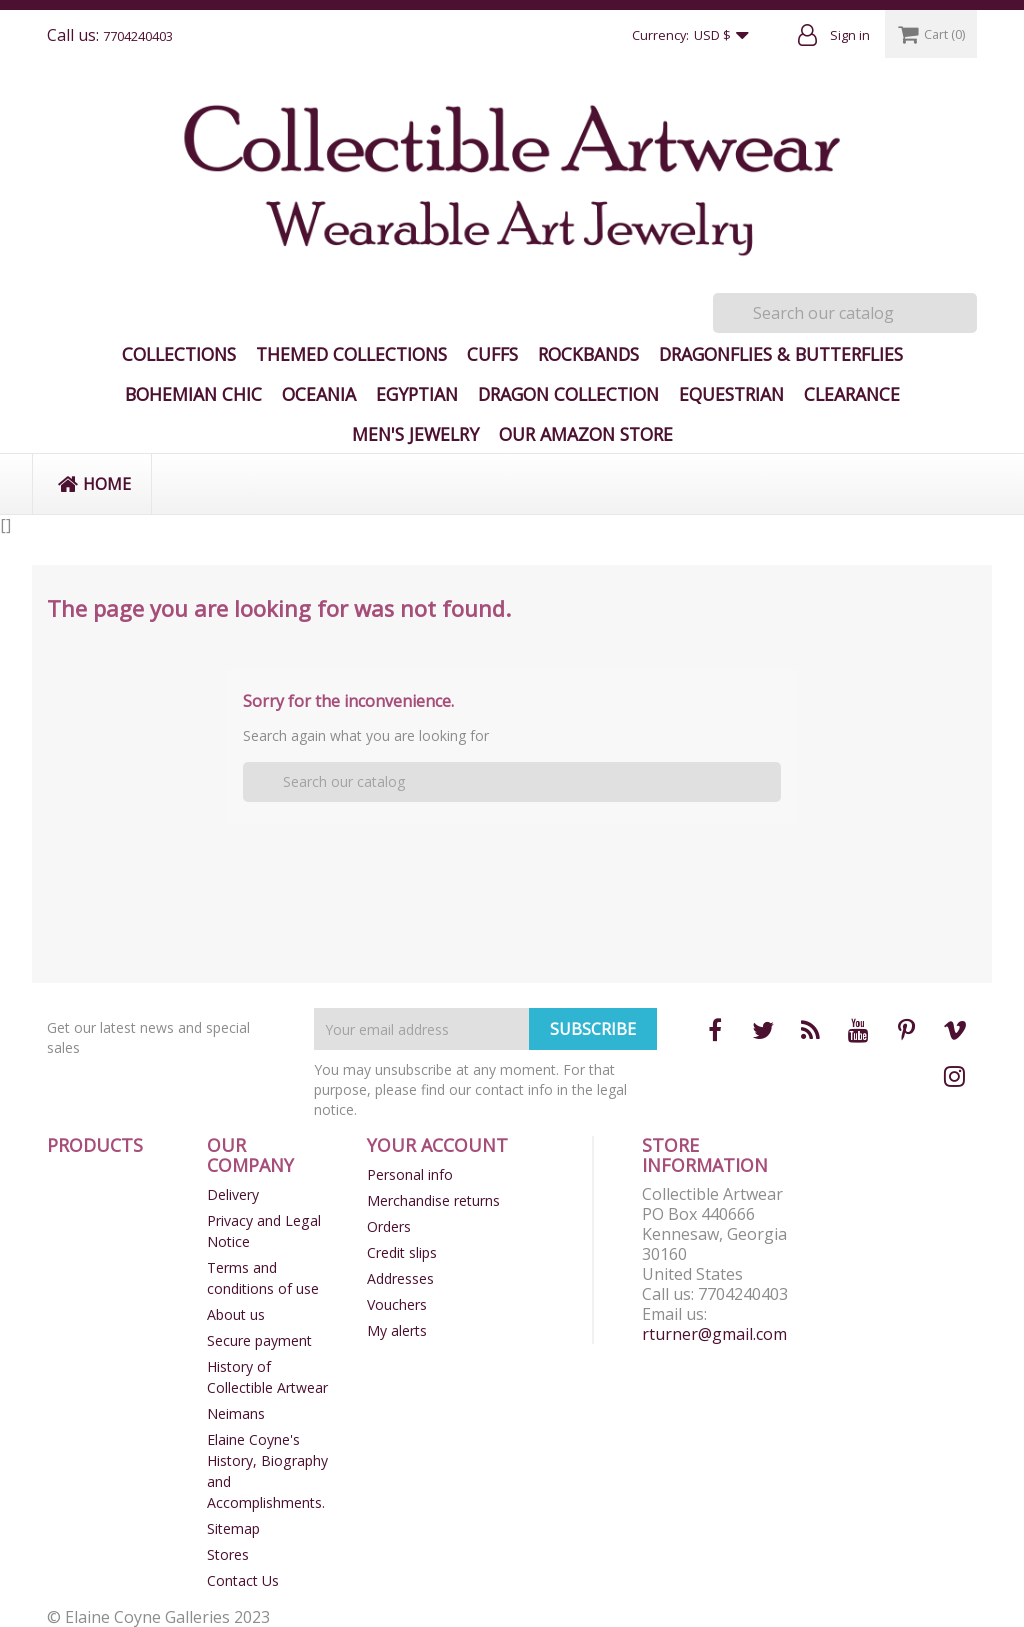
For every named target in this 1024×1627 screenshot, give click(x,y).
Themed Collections (351, 354)
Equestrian (731, 394)
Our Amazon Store (586, 434)
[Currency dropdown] (726, 36)
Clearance (852, 394)
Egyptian (417, 394)
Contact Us (243, 1580)
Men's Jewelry (415, 434)
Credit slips (402, 1252)
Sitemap (233, 1528)
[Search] (845, 313)
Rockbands (588, 354)
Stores (228, 1554)
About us (236, 1314)
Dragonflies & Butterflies (781, 354)
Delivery (233, 1194)
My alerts (397, 1330)
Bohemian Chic (193, 394)
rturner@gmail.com (714, 1334)
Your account (437, 1145)
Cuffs (492, 354)
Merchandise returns (433, 1200)
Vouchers (397, 1304)
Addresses (400, 1278)
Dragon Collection (568, 394)
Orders (389, 1226)
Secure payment (259, 1340)
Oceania (319, 394)
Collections (179, 354)
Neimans (236, 1413)
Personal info (410, 1174)
